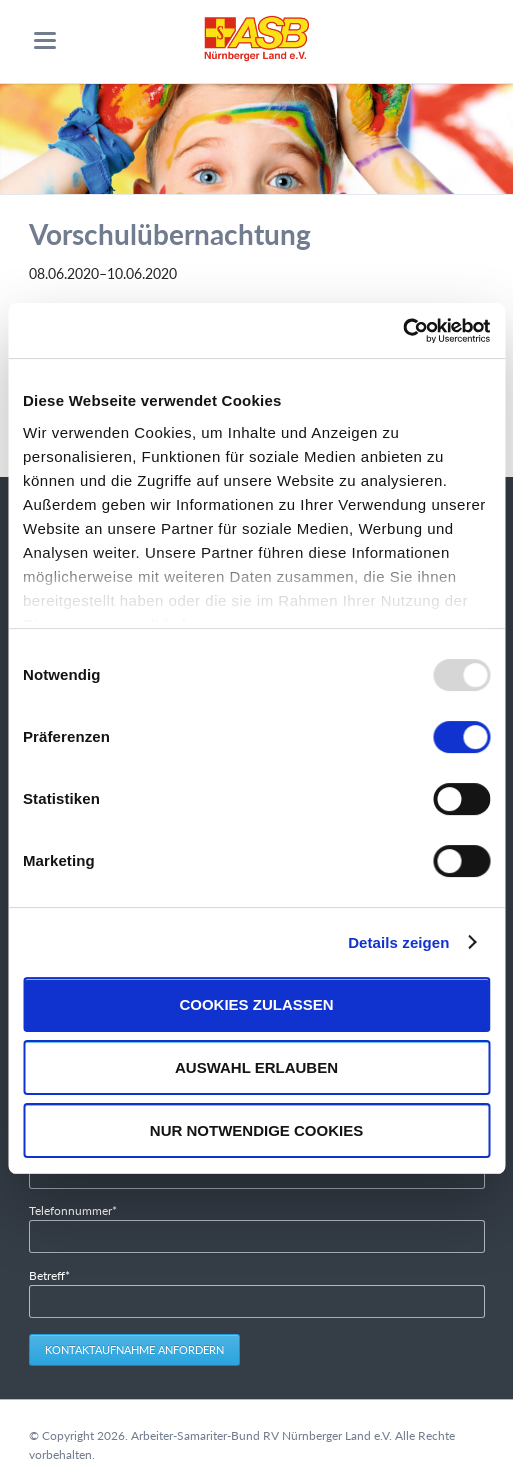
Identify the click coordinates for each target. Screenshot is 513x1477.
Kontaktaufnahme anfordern (134, 1349)
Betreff (55, 1274)
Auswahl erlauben (256, 1067)
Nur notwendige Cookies (256, 1130)
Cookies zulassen (256, 1004)
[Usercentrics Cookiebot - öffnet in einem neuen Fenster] (402, 331)
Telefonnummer (73, 1209)
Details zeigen (398, 942)
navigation (45, 40)
